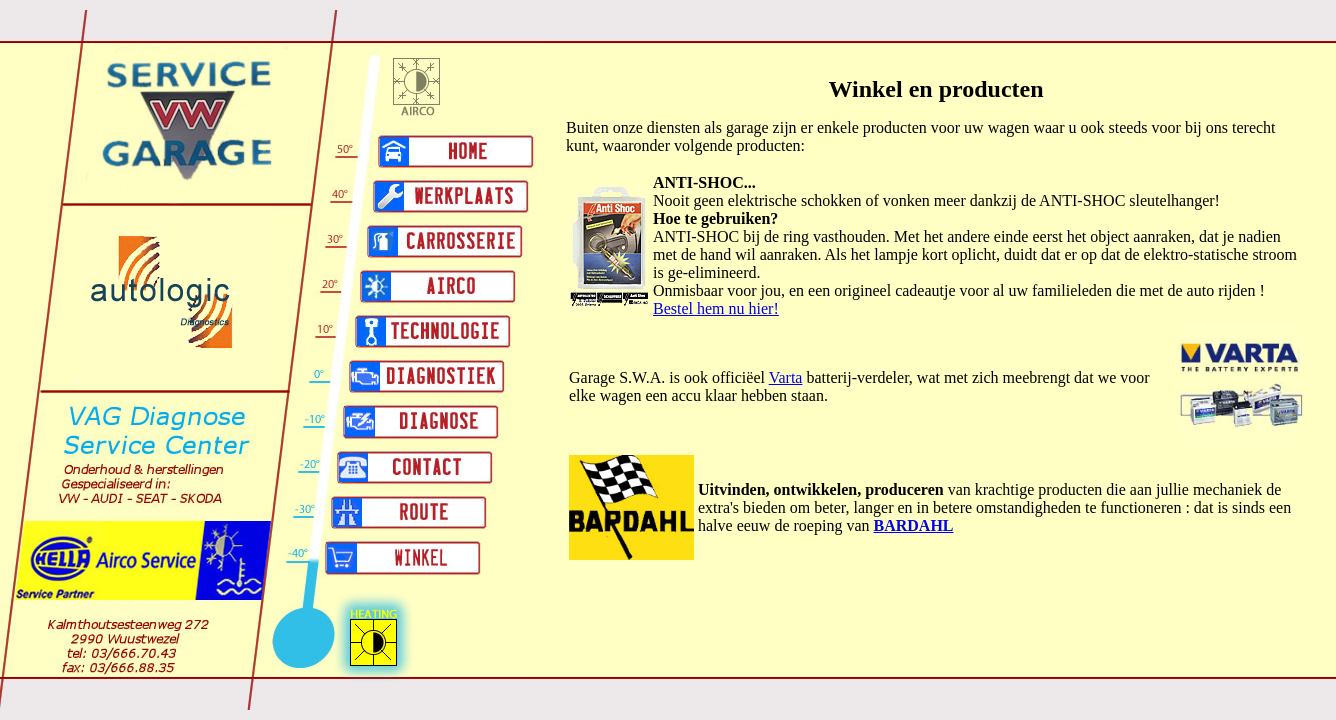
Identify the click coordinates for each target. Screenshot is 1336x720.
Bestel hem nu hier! (716, 308)
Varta (786, 377)
